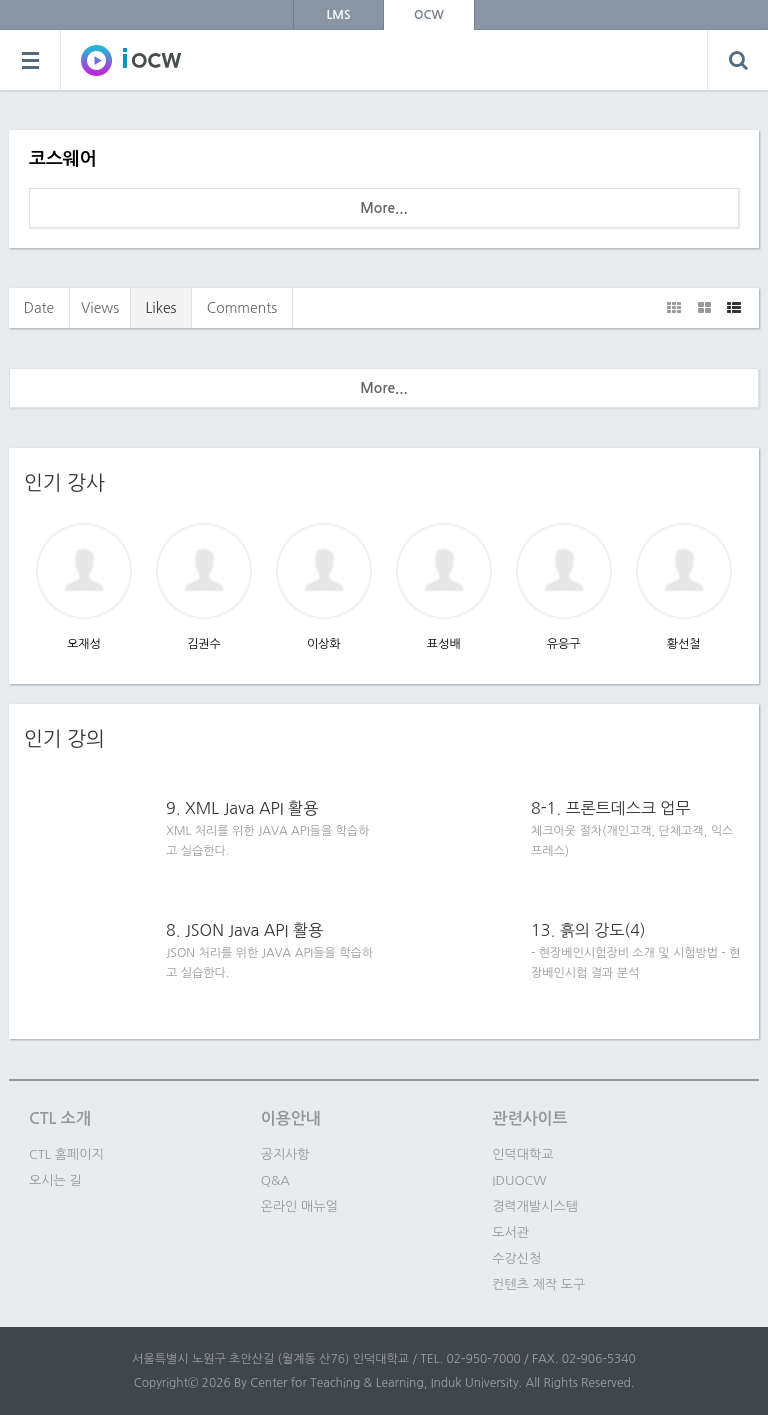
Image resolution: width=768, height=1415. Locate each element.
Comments (242, 308)
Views (100, 308)
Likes (160, 308)
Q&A (275, 1180)
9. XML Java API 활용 (242, 808)
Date (39, 308)
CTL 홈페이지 (66, 1154)
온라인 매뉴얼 (299, 1206)
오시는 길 (55, 1180)
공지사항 (285, 1154)
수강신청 (516, 1258)
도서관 (510, 1232)
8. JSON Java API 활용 (244, 930)
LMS (339, 15)
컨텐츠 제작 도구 (538, 1284)
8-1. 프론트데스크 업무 (610, 808)
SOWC (131, 60)
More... (384, 208)
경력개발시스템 (535, 1206)
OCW (429, 15)
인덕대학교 (522, 1154)
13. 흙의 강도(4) (588, 930)
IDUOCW (519, 1180)
